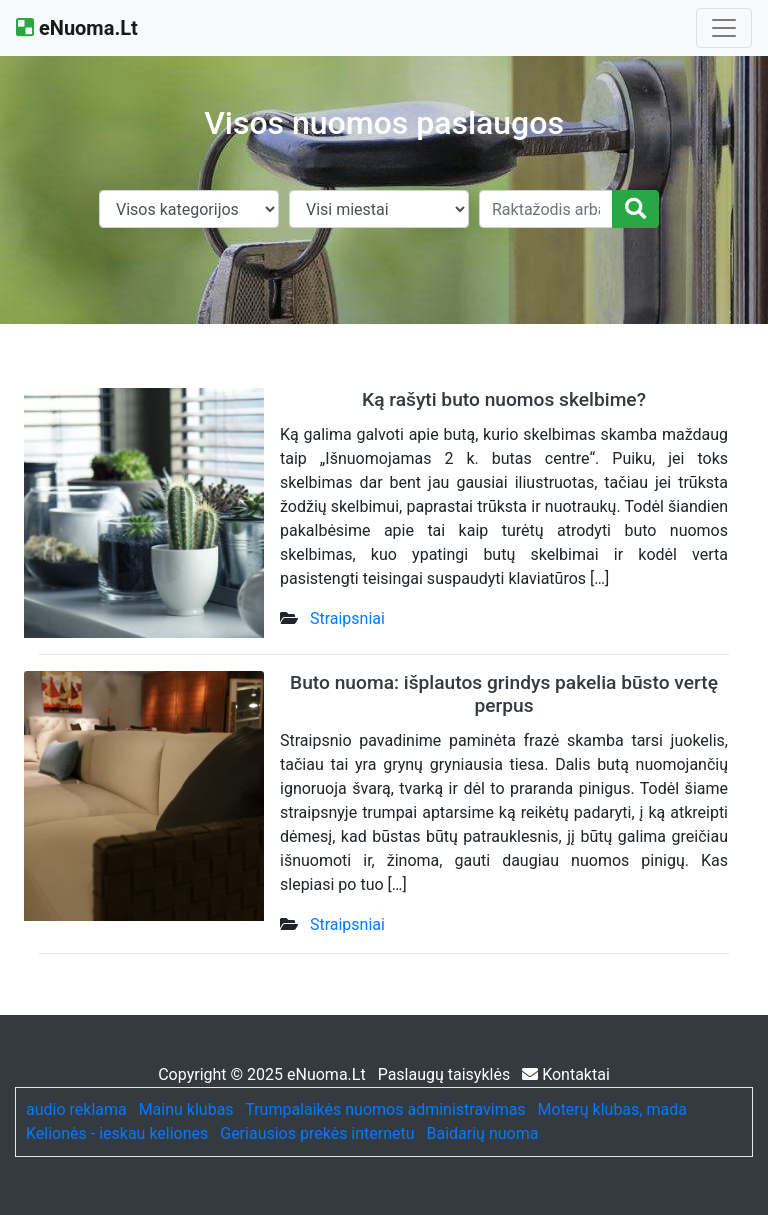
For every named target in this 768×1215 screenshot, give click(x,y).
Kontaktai (566, 1074)
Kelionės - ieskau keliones (117, 1133)
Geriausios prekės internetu (317, 1133)
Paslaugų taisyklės (446, 1074)
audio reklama (76, 1109)
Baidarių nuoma (483, 1133)
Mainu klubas (186, 1109)
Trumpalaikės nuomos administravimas (385, 1109)
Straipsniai (347, 618)
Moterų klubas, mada (612, 1109)
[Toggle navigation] (724, 28)
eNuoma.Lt (77, 28)
